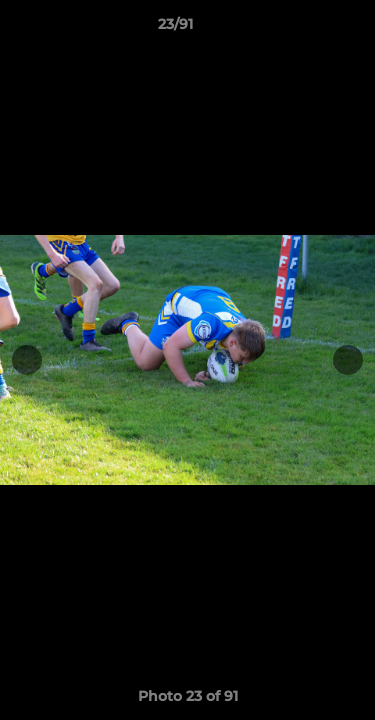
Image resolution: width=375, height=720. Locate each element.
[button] (303, 29)
